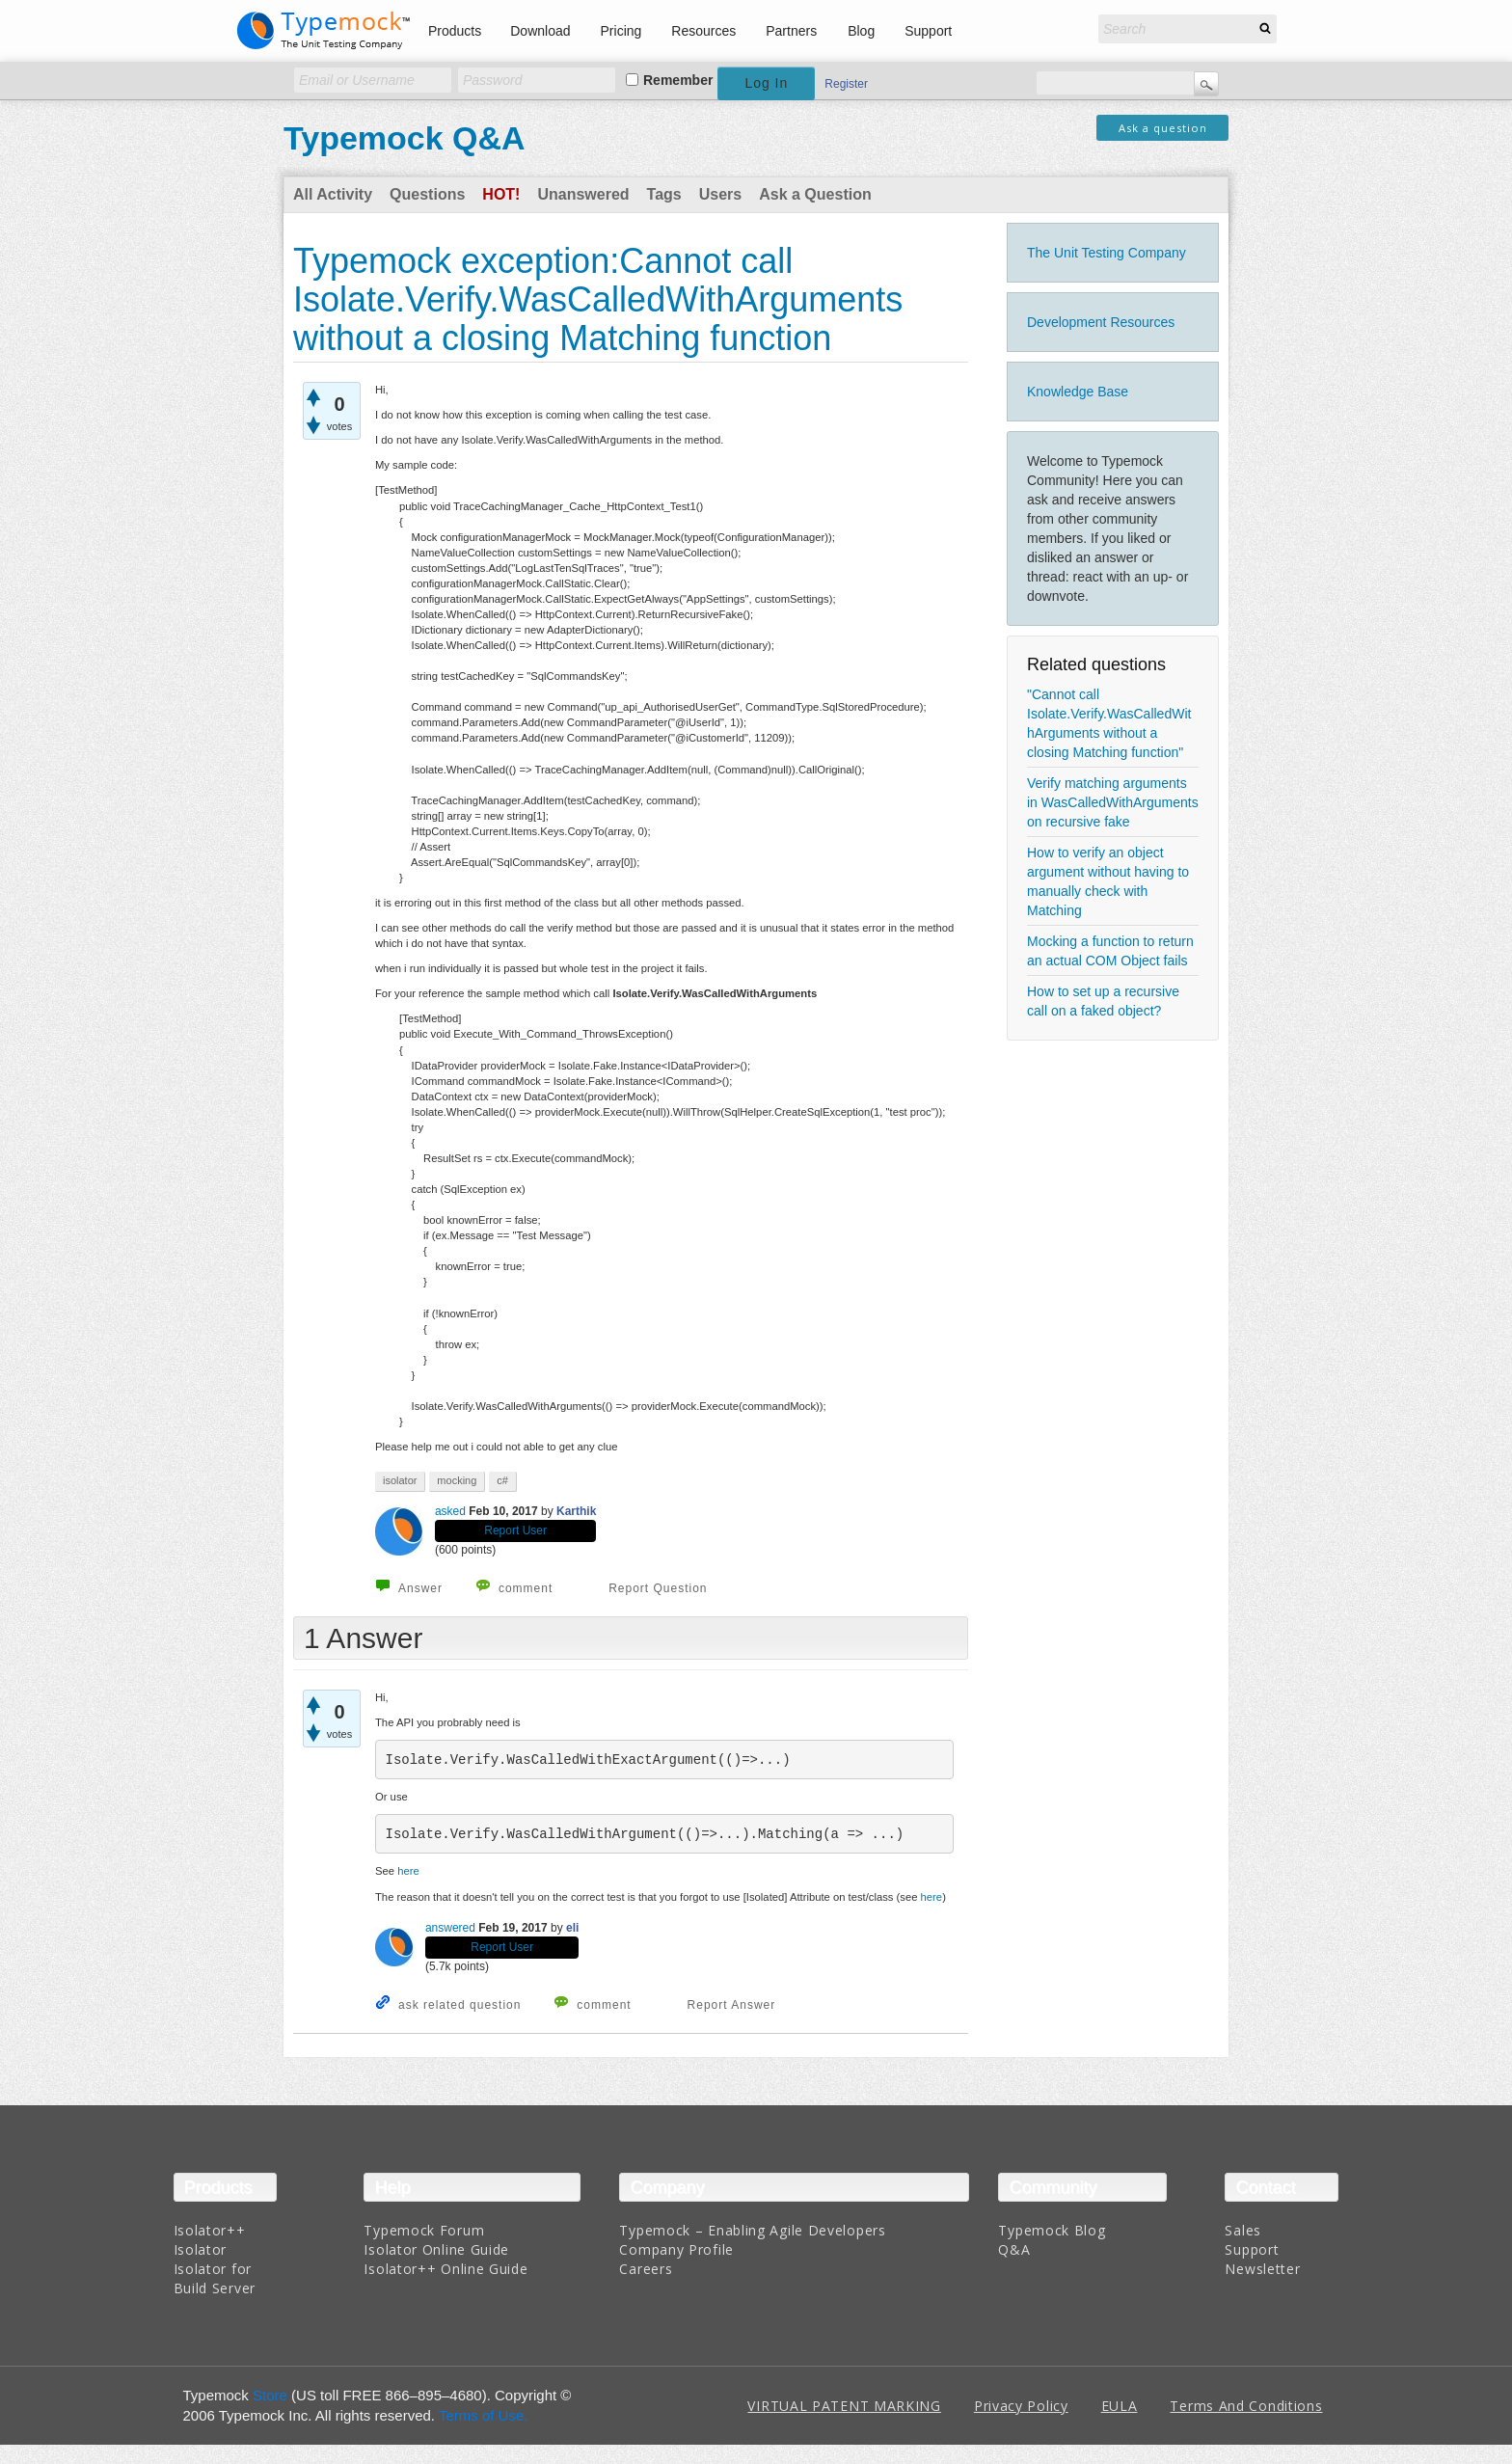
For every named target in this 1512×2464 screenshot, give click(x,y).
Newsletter (1262, 2269)
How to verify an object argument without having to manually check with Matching (1108, 881)
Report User (515, 1530)
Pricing (621, 31)
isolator (400, 1480)
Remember (678, 80)
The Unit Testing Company (1106, 252)
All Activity (332, 194)
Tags (664, 194)
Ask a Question (815, 194)
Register (846, 84)
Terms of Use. (483, 2415)
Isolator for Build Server (215, 2278)
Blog (861, 31)
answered (450, 1928)
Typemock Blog (1051, 2230)
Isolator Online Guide (436, 2249)
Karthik (576, 1511)
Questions (427, 194)
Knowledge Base (1077, 391)
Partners (791, 31)
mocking (456, 1480)
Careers (645, 2269)
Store (270, 2395)
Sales (1243, 2230)
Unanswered (583, 194)
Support (928, 31)
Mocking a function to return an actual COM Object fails (1110, 951)
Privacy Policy (1021, 2405)
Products (454, 31)
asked (450, 1511)
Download (540, 31)
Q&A (1014, 2249)
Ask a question (1163, 128)
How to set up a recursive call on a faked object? (1103, 1001)
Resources (703, 31)
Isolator (201, 2249)
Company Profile (676, 2249)
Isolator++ (210, 2230)
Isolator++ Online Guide (445, 2269)
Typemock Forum (424, 2230)
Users (720, 194)
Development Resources (1100, 322)
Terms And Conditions (1246, 2405)
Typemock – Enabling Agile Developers (752, 2230)
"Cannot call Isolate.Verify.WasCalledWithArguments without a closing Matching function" (1109, 723)
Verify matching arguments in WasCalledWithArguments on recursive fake (1113, 802)
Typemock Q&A (405, 138)
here (408, 1871)
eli (572, 1928)
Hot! (501, 194)
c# (502, 1480)
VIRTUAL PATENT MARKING (843, 2405)
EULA (1119, 2405)
